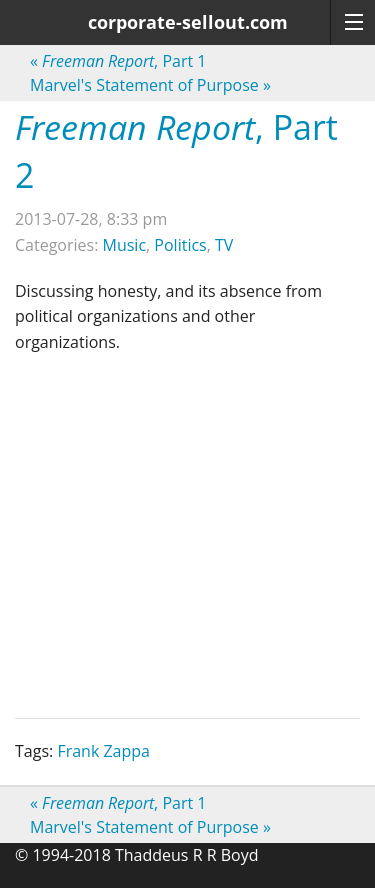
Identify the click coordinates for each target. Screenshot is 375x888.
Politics (180, 245)
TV (224, 245)
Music (125, 245)
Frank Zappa (103, 751)
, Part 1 (118, 61)
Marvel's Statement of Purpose (150, 85)
